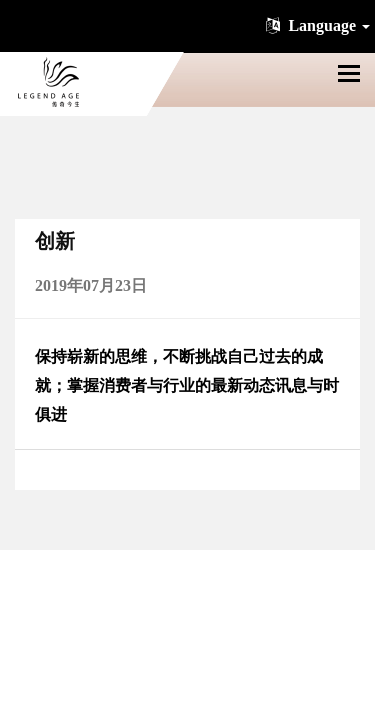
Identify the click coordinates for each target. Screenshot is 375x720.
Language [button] (316, 25)
